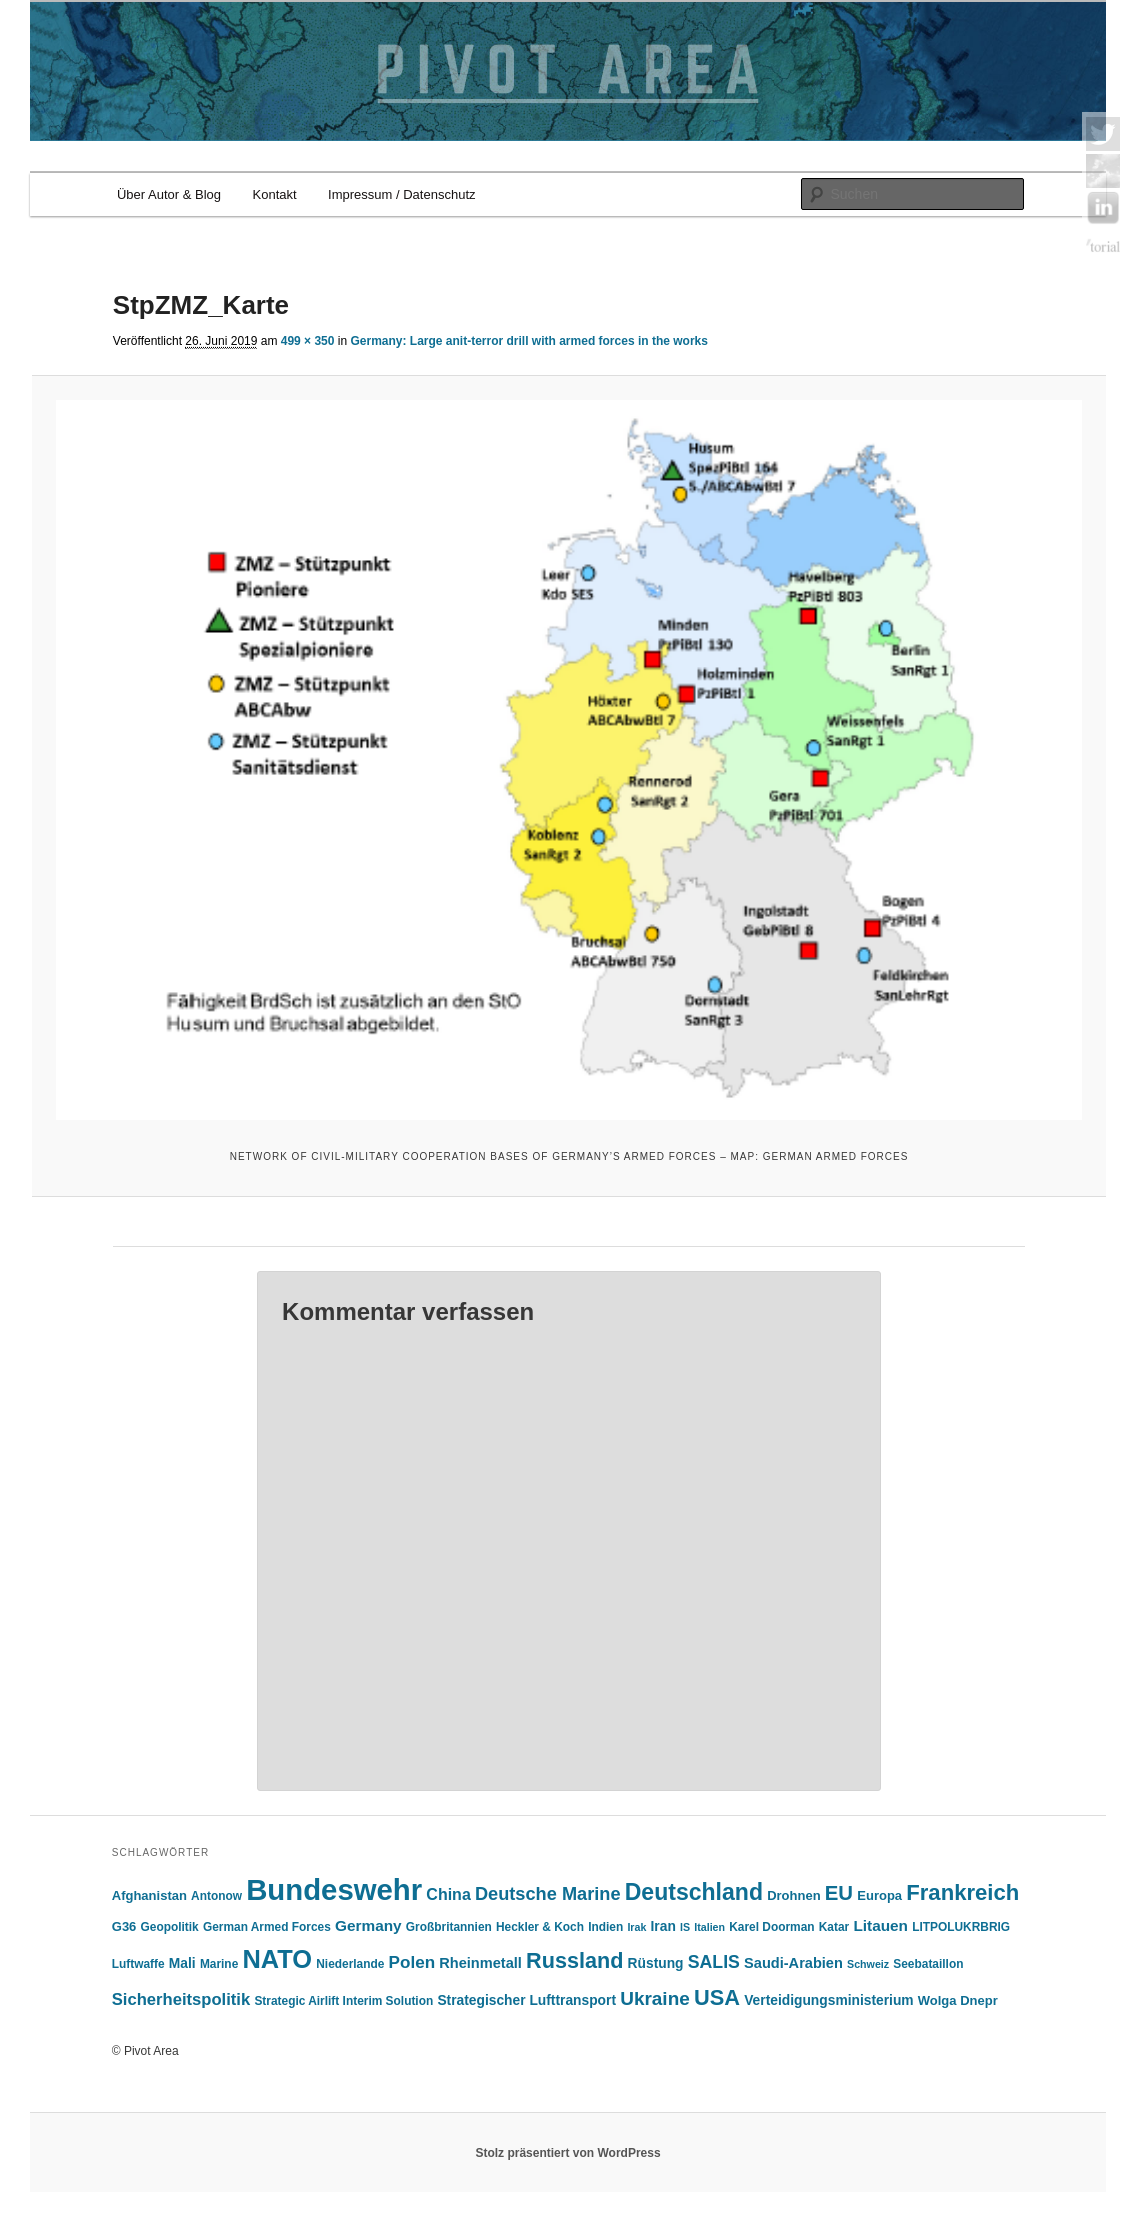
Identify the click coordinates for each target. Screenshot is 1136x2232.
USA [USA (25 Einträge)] (717, 1997)
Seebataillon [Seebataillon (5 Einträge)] (928, 1964)
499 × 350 (308, 341)
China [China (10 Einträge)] (448, 1894)
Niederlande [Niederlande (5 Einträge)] (350, 1964)
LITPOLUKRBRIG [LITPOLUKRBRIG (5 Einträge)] (961, 1927)
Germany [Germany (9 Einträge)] (368, 1925)
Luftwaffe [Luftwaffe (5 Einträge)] (138, 1964)
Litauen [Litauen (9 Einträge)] (880, 1925)
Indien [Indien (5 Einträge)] (605, 1927)
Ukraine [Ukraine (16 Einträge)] (655, 1998)
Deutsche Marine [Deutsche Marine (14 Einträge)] (548, 1894)
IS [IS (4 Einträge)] (685, 1927)
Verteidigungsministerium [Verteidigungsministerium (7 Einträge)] (828, 2000)
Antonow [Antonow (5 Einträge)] (216, 1896)
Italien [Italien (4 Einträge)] (709, 1927)
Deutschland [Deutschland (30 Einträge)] (694, 1892)
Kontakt (275, 194)
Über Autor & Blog (169, 194)
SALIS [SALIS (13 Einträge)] (714, 1962)
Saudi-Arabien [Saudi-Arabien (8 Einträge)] (793, 1963)
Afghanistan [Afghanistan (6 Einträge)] (149, 1895)
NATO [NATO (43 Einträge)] (277, 1959)
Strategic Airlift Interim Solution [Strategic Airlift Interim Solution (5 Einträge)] (343, 2001)
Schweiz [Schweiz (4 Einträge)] (868, 1964)
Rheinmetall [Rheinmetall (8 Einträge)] (480, 1963)
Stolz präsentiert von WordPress (567, 2153)
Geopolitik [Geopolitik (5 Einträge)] (170, 1927)
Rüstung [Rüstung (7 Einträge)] (656, 1963)
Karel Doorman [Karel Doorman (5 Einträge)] (771, 1927)
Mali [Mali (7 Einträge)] (182, 1963)
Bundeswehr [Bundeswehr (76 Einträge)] (334, 1889)
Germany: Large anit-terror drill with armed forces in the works (528, 341)
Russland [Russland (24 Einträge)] (574, 1960)
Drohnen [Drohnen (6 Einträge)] (793, 1895)
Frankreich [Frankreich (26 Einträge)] (962, 1892)
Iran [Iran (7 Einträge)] (663, 1926)
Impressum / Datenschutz (401, 194)
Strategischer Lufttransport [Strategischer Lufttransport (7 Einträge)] (526, 2000)
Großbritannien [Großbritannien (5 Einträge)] (449, 1927)
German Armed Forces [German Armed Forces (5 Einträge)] (267, 1927)
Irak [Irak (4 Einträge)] (636, 1927)
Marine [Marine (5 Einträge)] (219, 1964)
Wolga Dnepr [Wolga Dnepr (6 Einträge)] (958, 2000)
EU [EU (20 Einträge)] (839, 1893)
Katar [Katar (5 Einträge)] (834, 1927)
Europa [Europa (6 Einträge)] (879, 1895)
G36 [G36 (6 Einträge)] (124, 1926)
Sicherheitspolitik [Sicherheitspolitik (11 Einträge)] (181, 1999)
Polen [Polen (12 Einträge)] (412, 1962)
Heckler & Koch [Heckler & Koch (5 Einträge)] (540, 1927)
